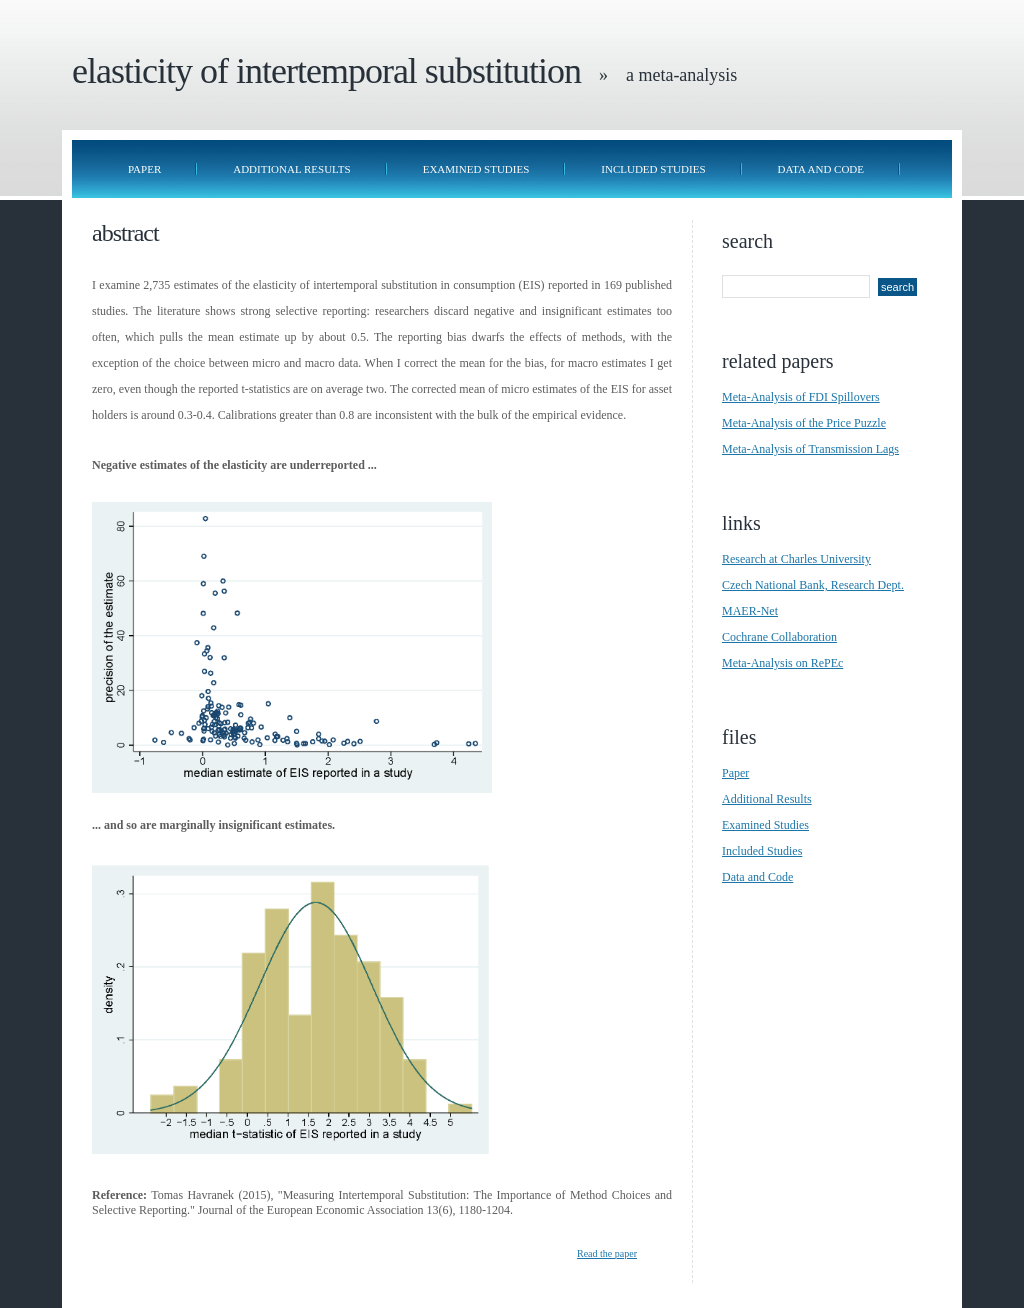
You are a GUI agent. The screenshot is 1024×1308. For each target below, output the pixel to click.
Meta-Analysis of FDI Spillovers (801, 397)
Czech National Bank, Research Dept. (813, 585)
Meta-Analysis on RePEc (782, 663)
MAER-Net (750, 611)
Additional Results (291, 169)
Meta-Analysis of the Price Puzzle (804, 423)
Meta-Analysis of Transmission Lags (810, 449)
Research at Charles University (796, 559)
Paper (144, 169)
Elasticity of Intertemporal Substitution (326, 71)
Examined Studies (476, 169)
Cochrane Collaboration (779, 637)
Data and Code (821, 169)
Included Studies (653, 169)
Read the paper (607, 1253)
